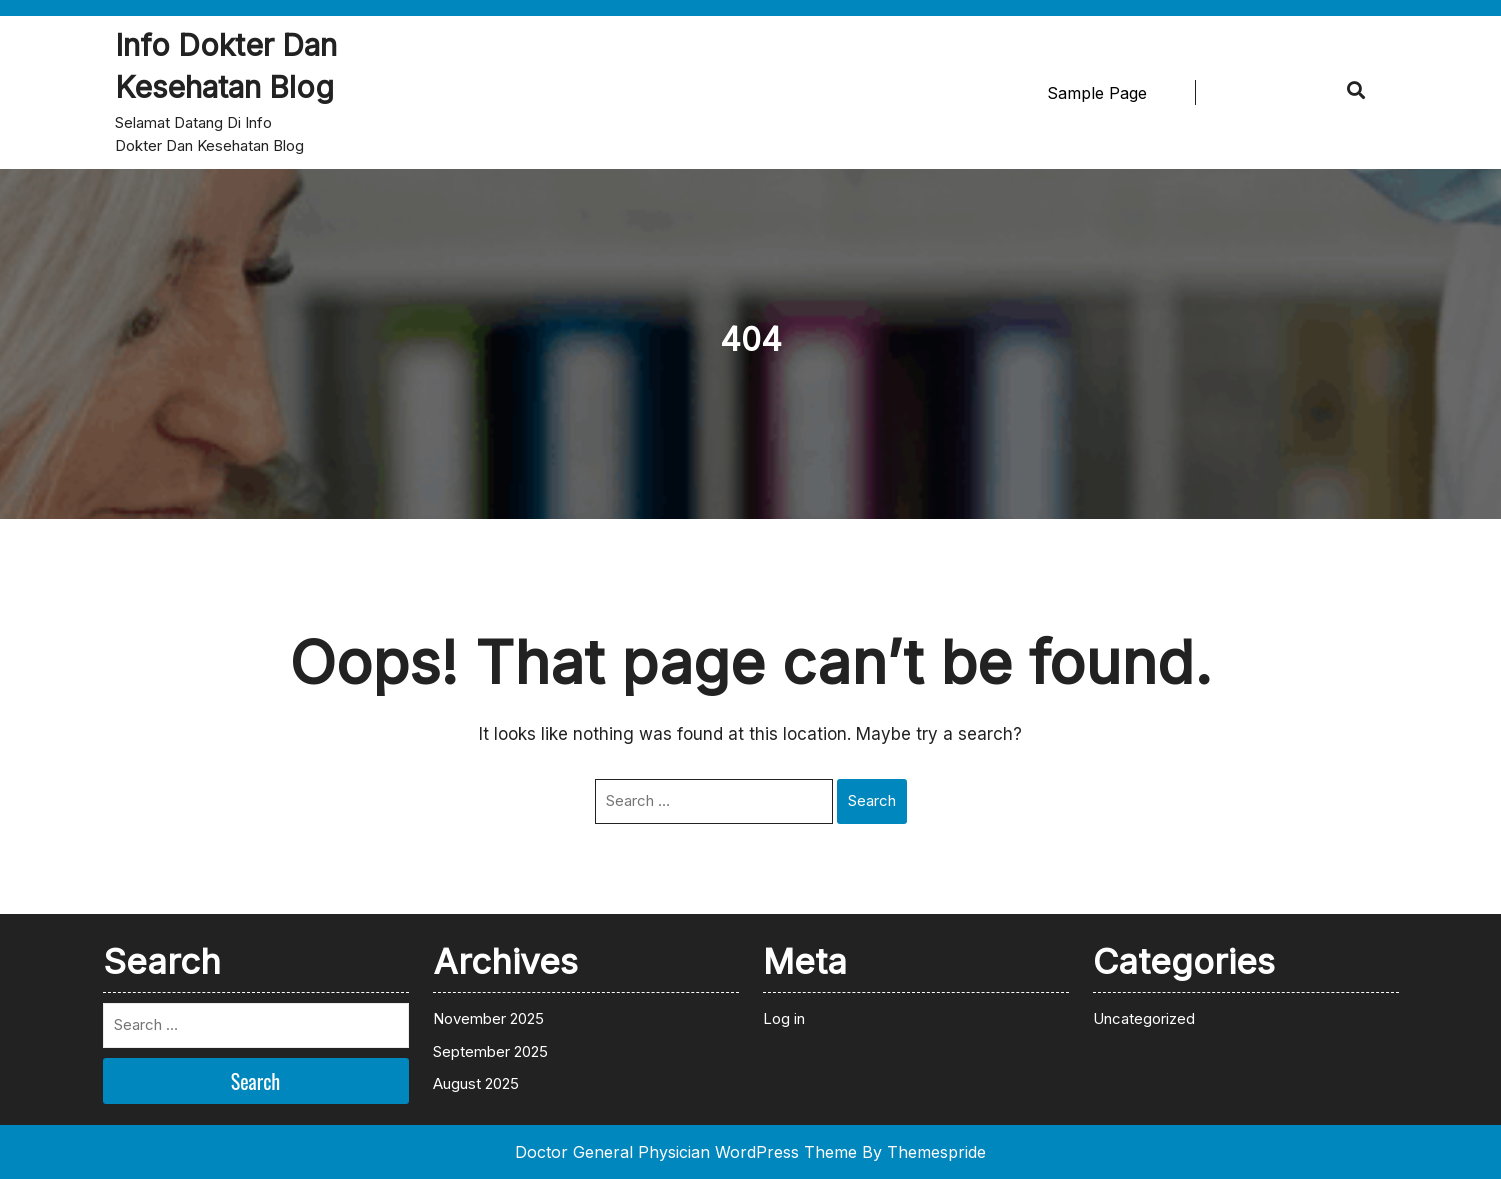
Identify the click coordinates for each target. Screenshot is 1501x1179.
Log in (784, 1018)
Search (872, 800)
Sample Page (1097, 93)
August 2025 (476, 1083)
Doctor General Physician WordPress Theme (686, 1152)
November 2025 (488, 1018)
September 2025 (490, 1051)
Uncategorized (1144, 1018)
